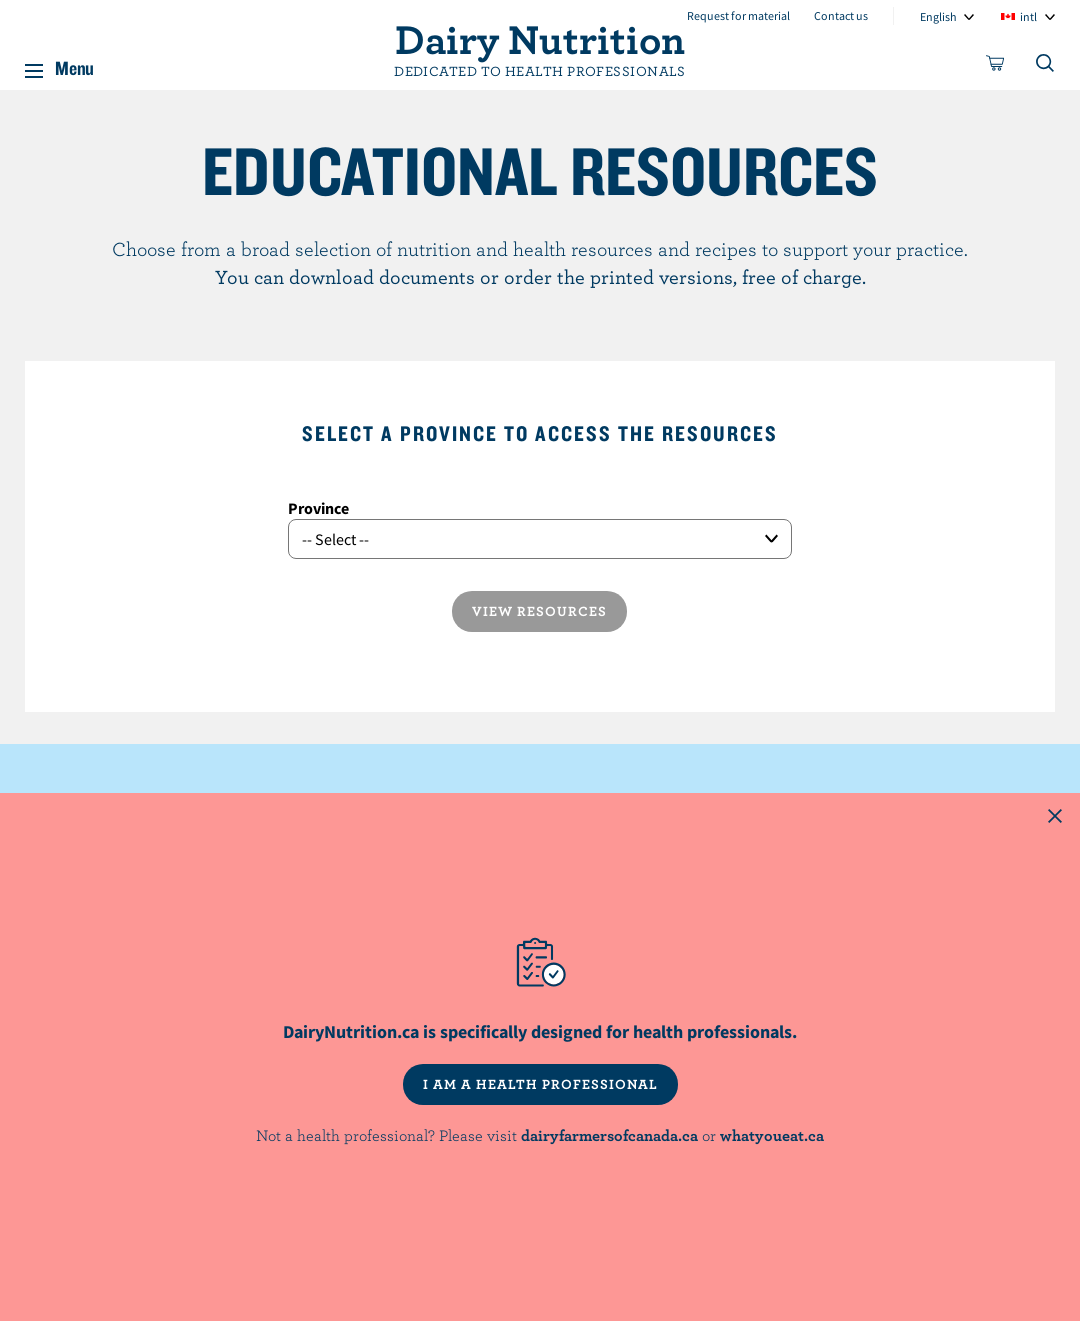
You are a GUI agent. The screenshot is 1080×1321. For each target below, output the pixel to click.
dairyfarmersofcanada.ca (609, 1135)
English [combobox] (938, 16)
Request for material (738, 15)
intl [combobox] (1028, 16)
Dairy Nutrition (540, 38)
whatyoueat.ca (772, 1135)
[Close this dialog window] (1055, 818)
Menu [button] (74, 64)
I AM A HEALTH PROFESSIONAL (540, 1084)
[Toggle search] (1046, 67)
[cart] (996, 67)
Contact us (841, 15)
